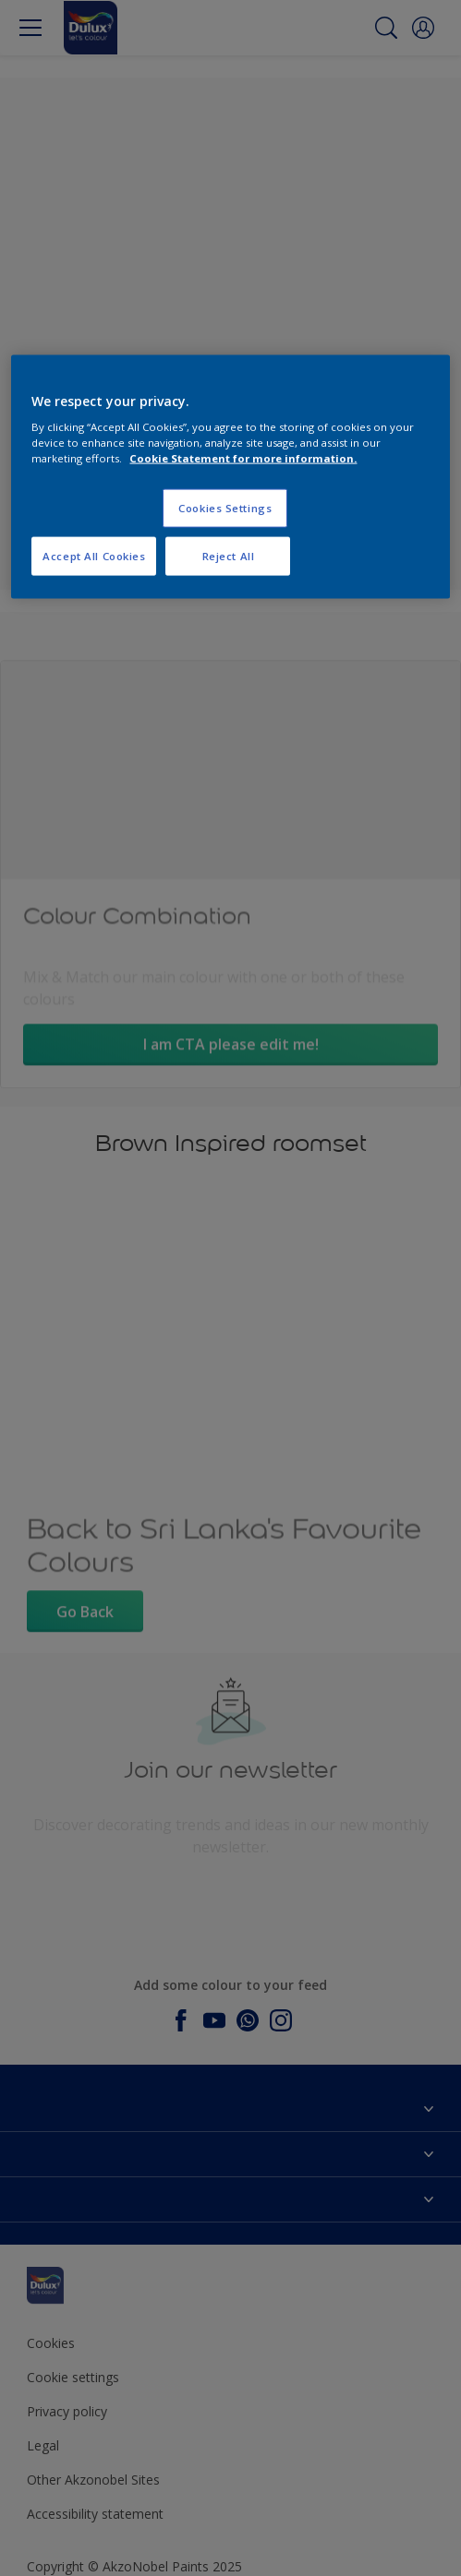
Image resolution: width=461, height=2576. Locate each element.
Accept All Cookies (93, 556)
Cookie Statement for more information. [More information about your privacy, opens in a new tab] (243, 458)
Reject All (228, 556)
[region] (230, 476)
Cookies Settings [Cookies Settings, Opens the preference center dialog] (225, 508)
